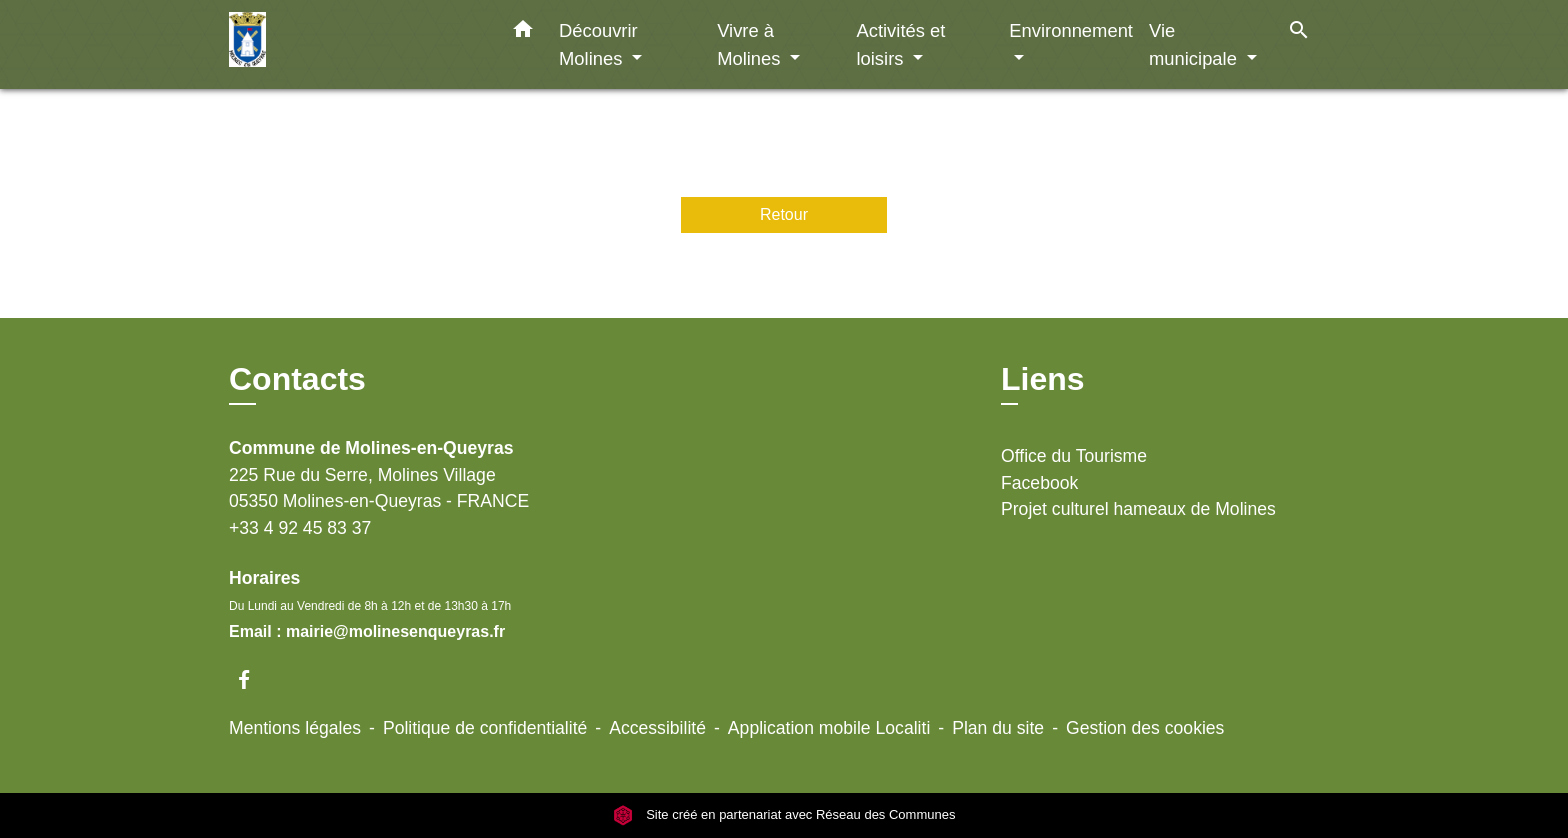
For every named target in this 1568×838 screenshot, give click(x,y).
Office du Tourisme (1074, 456)
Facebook (1039, 483)
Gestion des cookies (1145, 728)
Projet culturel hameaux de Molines (1138, 509)
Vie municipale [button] (1195, 44)
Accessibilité (657, 728)
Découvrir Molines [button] (598, 44)
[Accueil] (354, 44)
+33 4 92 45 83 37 (300, 528)
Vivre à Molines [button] (751, 44)
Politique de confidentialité (485, 728)
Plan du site (998, 728)
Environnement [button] (1071, 30)
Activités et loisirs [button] (900, 44)
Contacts (297, 379)
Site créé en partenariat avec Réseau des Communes (784, 814)
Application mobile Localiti (829, 728)
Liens (1043, 379)
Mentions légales (295, 728)
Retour (784, 214)
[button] (523, 33)
